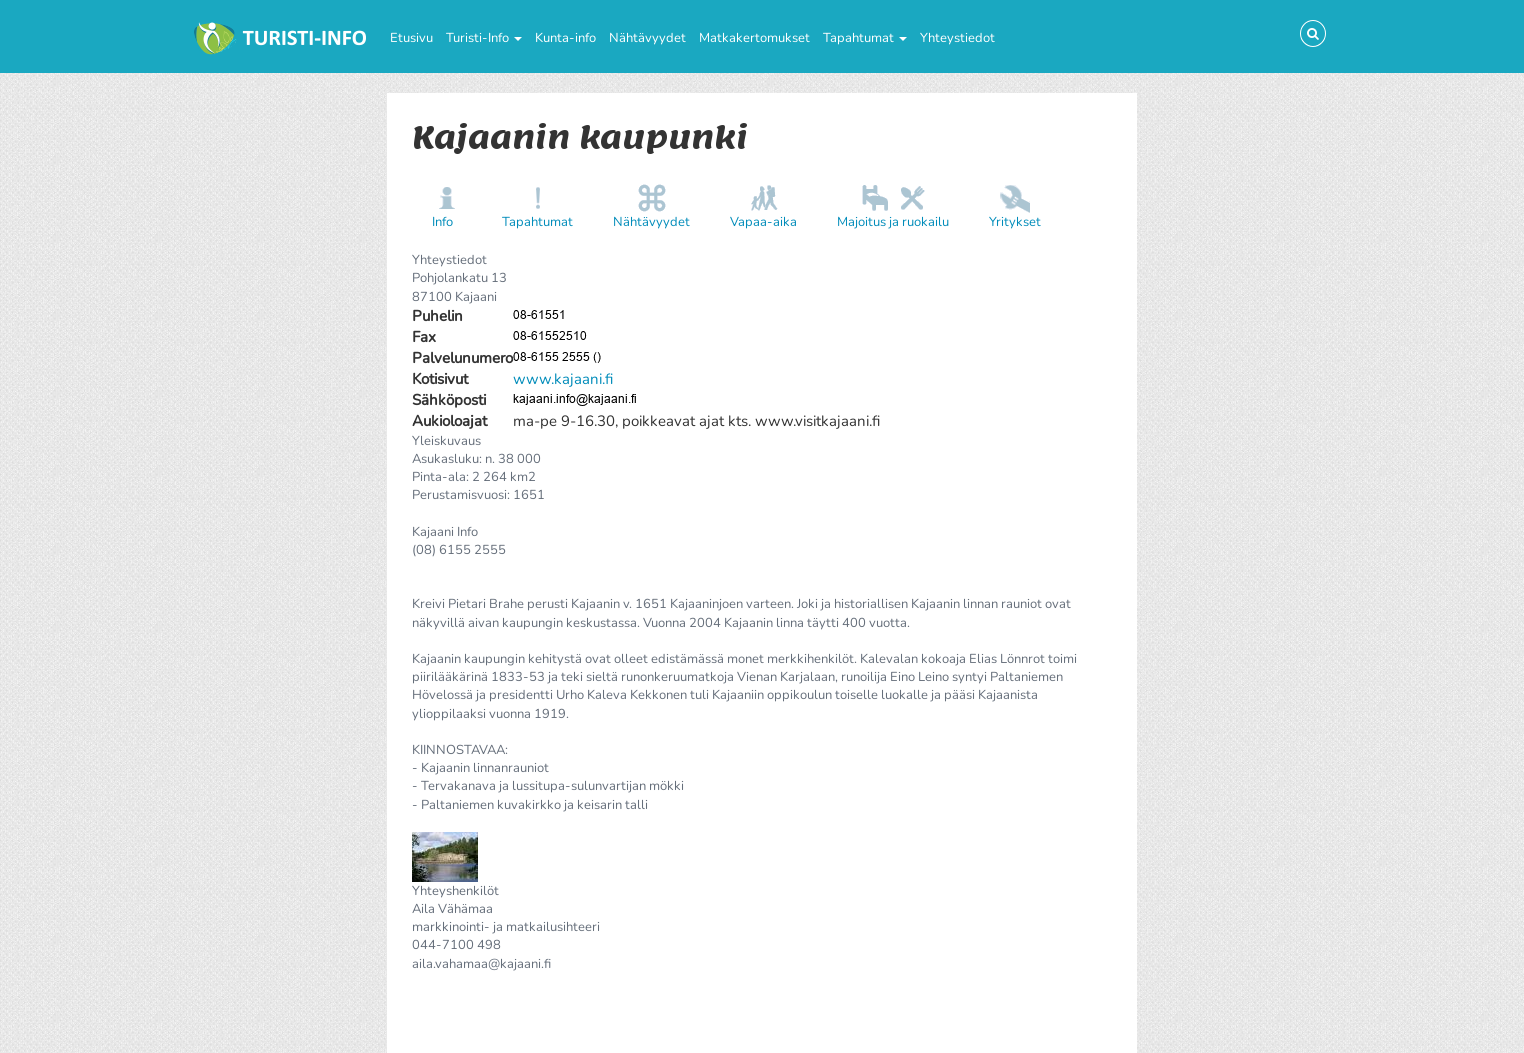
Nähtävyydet (647, 38)
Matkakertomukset (754, 38)
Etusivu (411, 38)
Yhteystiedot (957, 38)
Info (442, 222)
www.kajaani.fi (563, 379)
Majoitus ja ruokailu (893, 222)
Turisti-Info (484, 38)
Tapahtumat (865, 38)
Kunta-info (565, 38)
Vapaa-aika (763, 222)
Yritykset (1015, 222)
